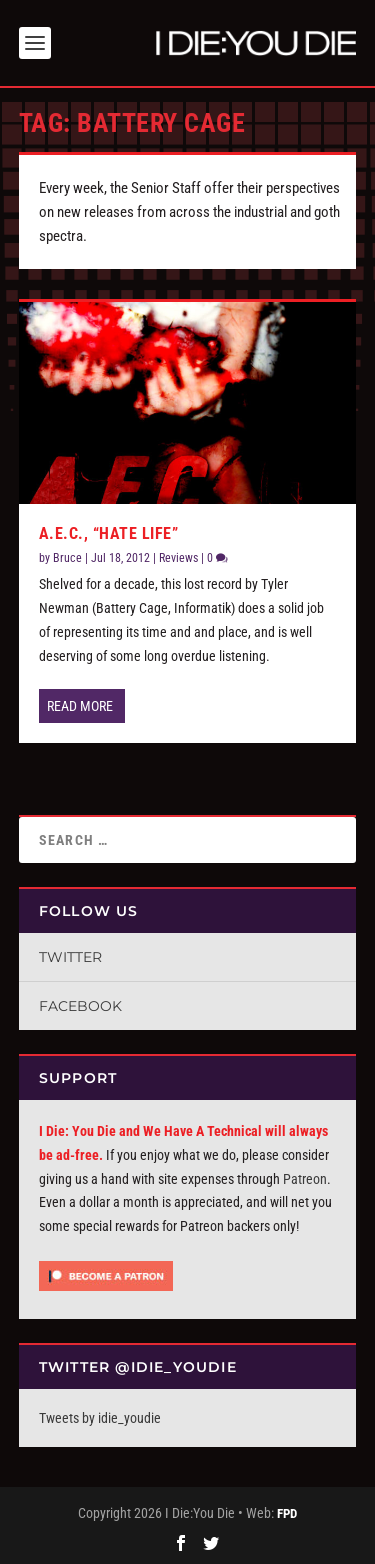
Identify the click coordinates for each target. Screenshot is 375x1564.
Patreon (305, 1179)
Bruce (67, 558)
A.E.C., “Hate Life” (109, 533)
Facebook (80, 1006)
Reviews (178, 558)
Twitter (70, 957)
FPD (287, 1513)
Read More (80, 706)
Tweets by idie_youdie (100, 1418)
